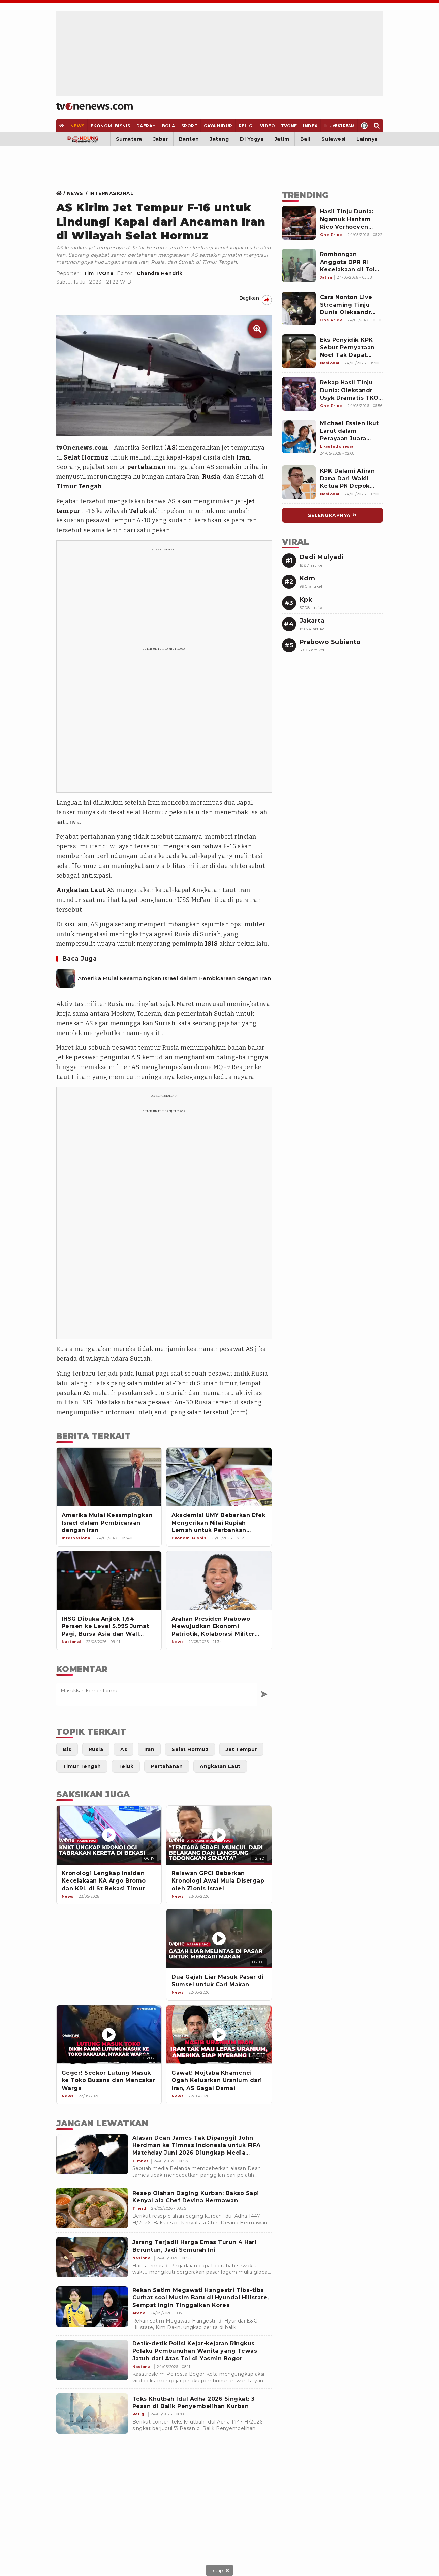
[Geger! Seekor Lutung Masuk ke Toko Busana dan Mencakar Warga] (109, 2034)
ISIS (211, 943)
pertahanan (146, 467)
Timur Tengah (79, 486)
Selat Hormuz (86, 457)
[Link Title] (60, 193)
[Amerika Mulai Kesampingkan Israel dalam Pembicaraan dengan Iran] (65, 978)
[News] (77, 125)
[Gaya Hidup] (218, 125)
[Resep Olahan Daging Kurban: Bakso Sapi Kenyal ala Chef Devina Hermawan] (92, 2208)
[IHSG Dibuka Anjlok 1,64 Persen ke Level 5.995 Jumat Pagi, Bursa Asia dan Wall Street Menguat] (109, 1580)
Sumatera (129, 139)
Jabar (160, 139)
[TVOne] (289, 125)
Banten (189, 139)
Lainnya (367, 139)
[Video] (267, 125)
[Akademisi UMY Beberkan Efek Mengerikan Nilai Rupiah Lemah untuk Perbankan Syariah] (219, 1477)
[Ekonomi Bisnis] (110, 125)
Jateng (219, 139)
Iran (243, 457)
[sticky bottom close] (219, 2570)
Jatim (282, 139)
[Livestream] (339, 125)
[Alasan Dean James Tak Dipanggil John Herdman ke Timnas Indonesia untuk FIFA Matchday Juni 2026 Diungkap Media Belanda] (92, 2154)
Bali (305, 139)
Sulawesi (333, 139)
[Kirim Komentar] (264, 1694)
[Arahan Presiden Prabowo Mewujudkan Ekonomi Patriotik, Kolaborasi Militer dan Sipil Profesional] (219, 1580)
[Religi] (246, 125)
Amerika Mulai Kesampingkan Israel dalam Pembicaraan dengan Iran (174, 978)
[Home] (94, 106)
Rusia (211, 476)
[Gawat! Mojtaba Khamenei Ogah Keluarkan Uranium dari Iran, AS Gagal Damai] (219, 2034)
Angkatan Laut (80, 890)
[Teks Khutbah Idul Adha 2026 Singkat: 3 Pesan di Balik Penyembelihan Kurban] (92, 2413)
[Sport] (189, 125)
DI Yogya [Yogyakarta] (251, 139)
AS (171, 447)
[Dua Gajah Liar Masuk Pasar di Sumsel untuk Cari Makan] (219, 1938)
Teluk (138, 511)
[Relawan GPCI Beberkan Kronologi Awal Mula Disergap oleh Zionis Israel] (219, 1835)
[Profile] (364, 125)
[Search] (377, 125)
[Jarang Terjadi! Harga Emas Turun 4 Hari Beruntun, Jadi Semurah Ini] (92, 2257)
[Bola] (168, 125)
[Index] (310, 125)
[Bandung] (83, 139)
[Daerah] (146, 125)
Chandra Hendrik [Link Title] (160, 273)
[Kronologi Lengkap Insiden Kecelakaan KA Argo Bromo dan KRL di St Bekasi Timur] (109, 1835)
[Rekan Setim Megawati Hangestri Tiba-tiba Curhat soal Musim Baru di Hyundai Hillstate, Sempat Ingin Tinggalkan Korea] (92, 2306)
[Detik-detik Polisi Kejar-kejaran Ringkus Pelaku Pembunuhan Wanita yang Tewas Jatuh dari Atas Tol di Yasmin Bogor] (92, 2360)
